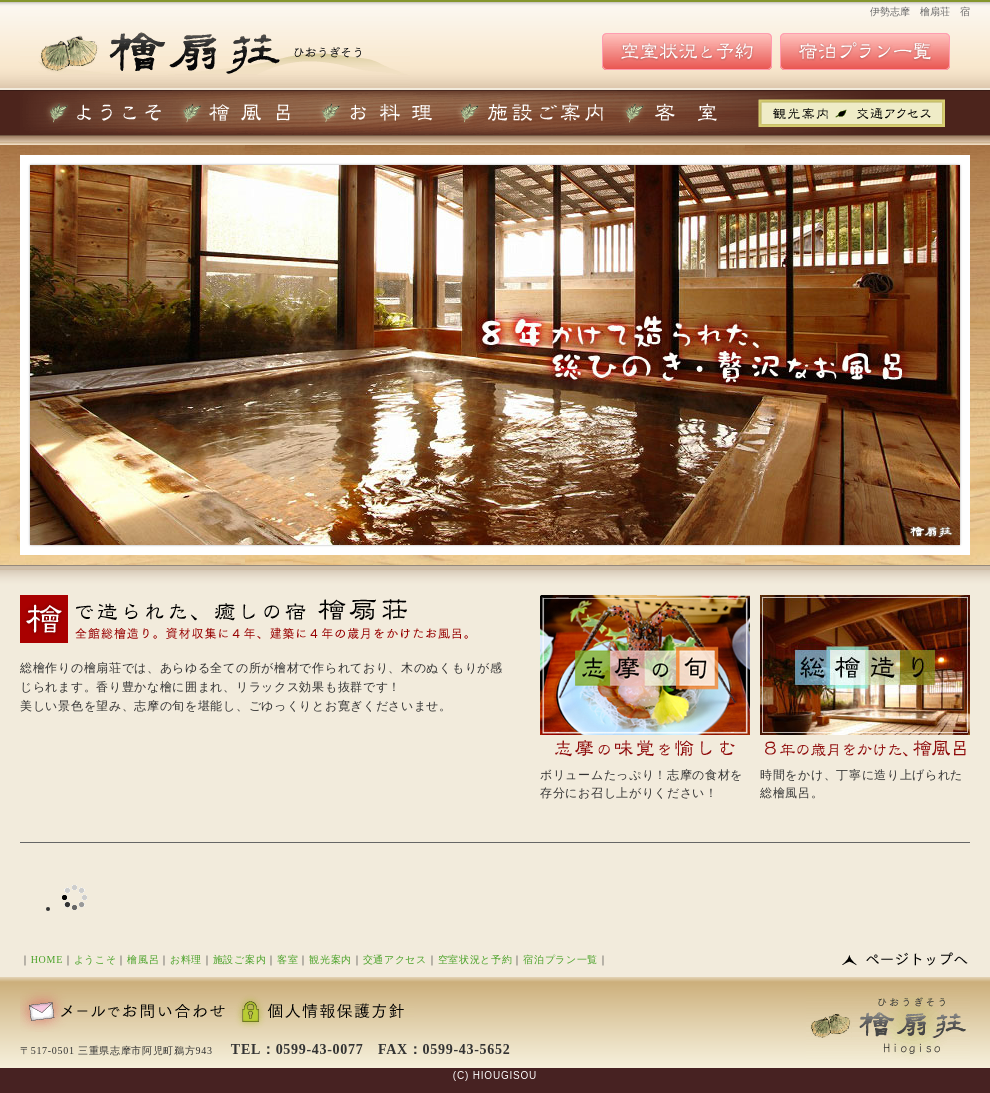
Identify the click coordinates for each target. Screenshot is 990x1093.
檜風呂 (143, 959)
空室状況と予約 (475, 959)
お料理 (186, 959)
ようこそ (95, 959)
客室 (287, 959)
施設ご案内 (240, 959)
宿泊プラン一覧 (560, 959)
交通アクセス (395, 959)
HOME (47, 959)
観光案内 (330, 959)
